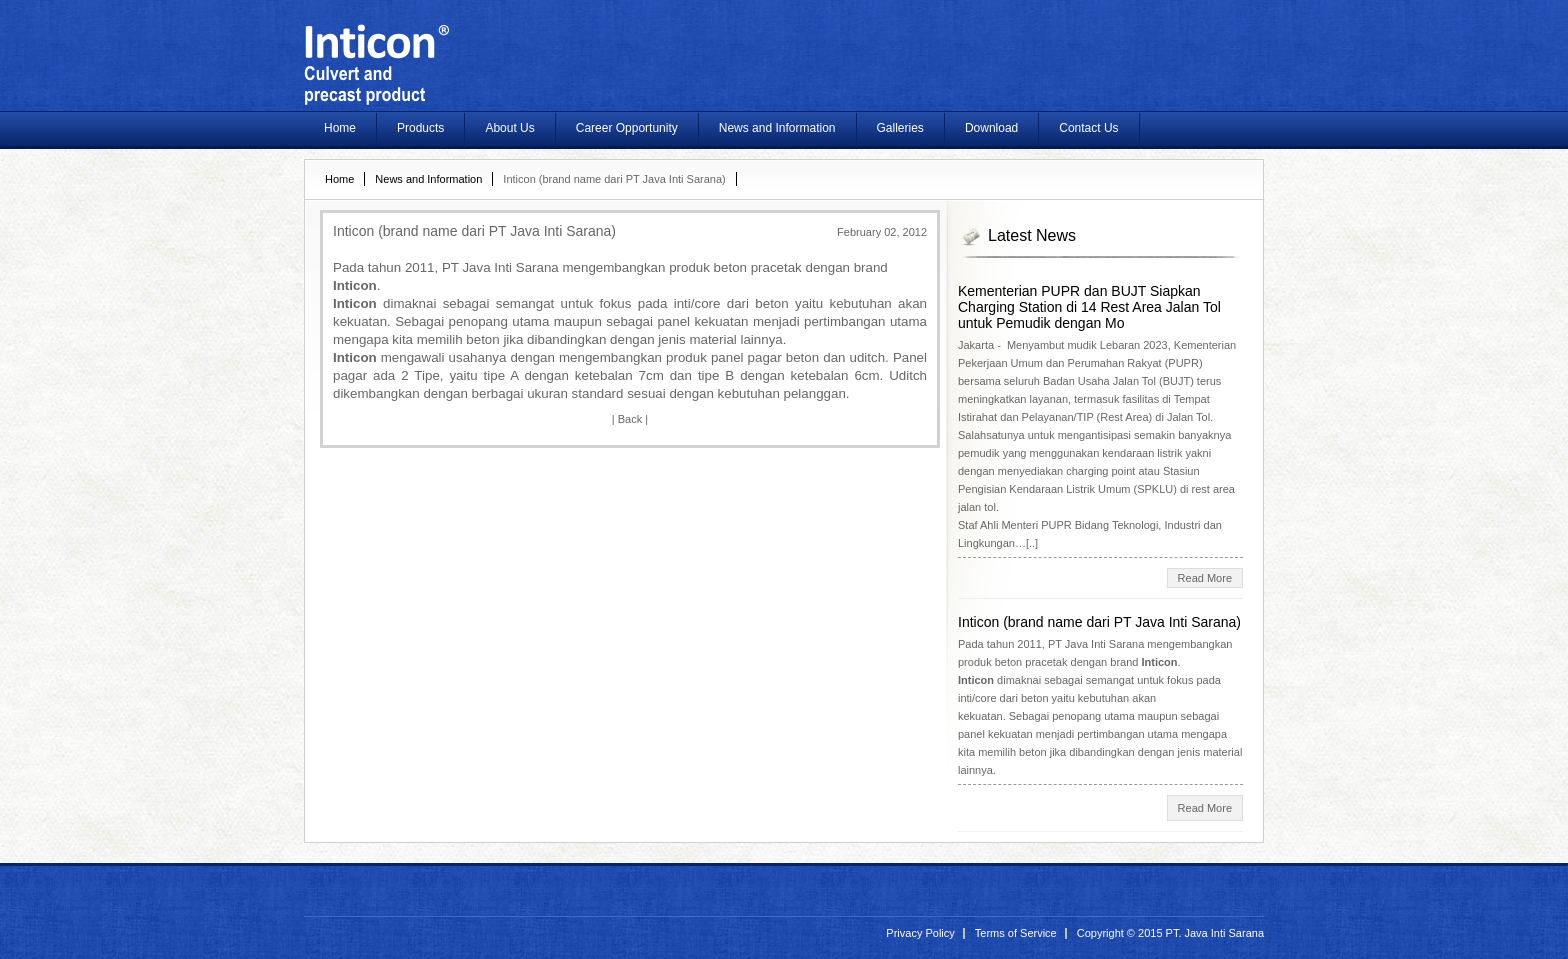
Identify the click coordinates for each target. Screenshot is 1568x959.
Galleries (900, 128)
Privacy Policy (920, 933)
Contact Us (1088, 128)
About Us (509, 128)
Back (630, 419)
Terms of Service (1016, 933)
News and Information (777, 128)
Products (420, 128)
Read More (1205, 578)
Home (340, 128)
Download (991, 128)
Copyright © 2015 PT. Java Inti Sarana (1170, 933)
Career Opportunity (627, 128)
